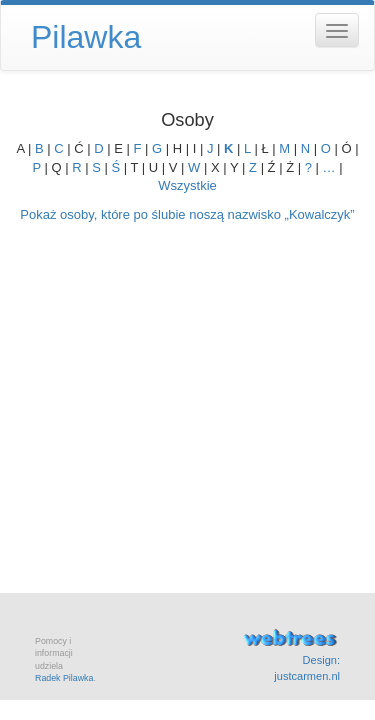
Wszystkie (187, 185)
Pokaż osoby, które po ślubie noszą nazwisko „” (187, 214)
